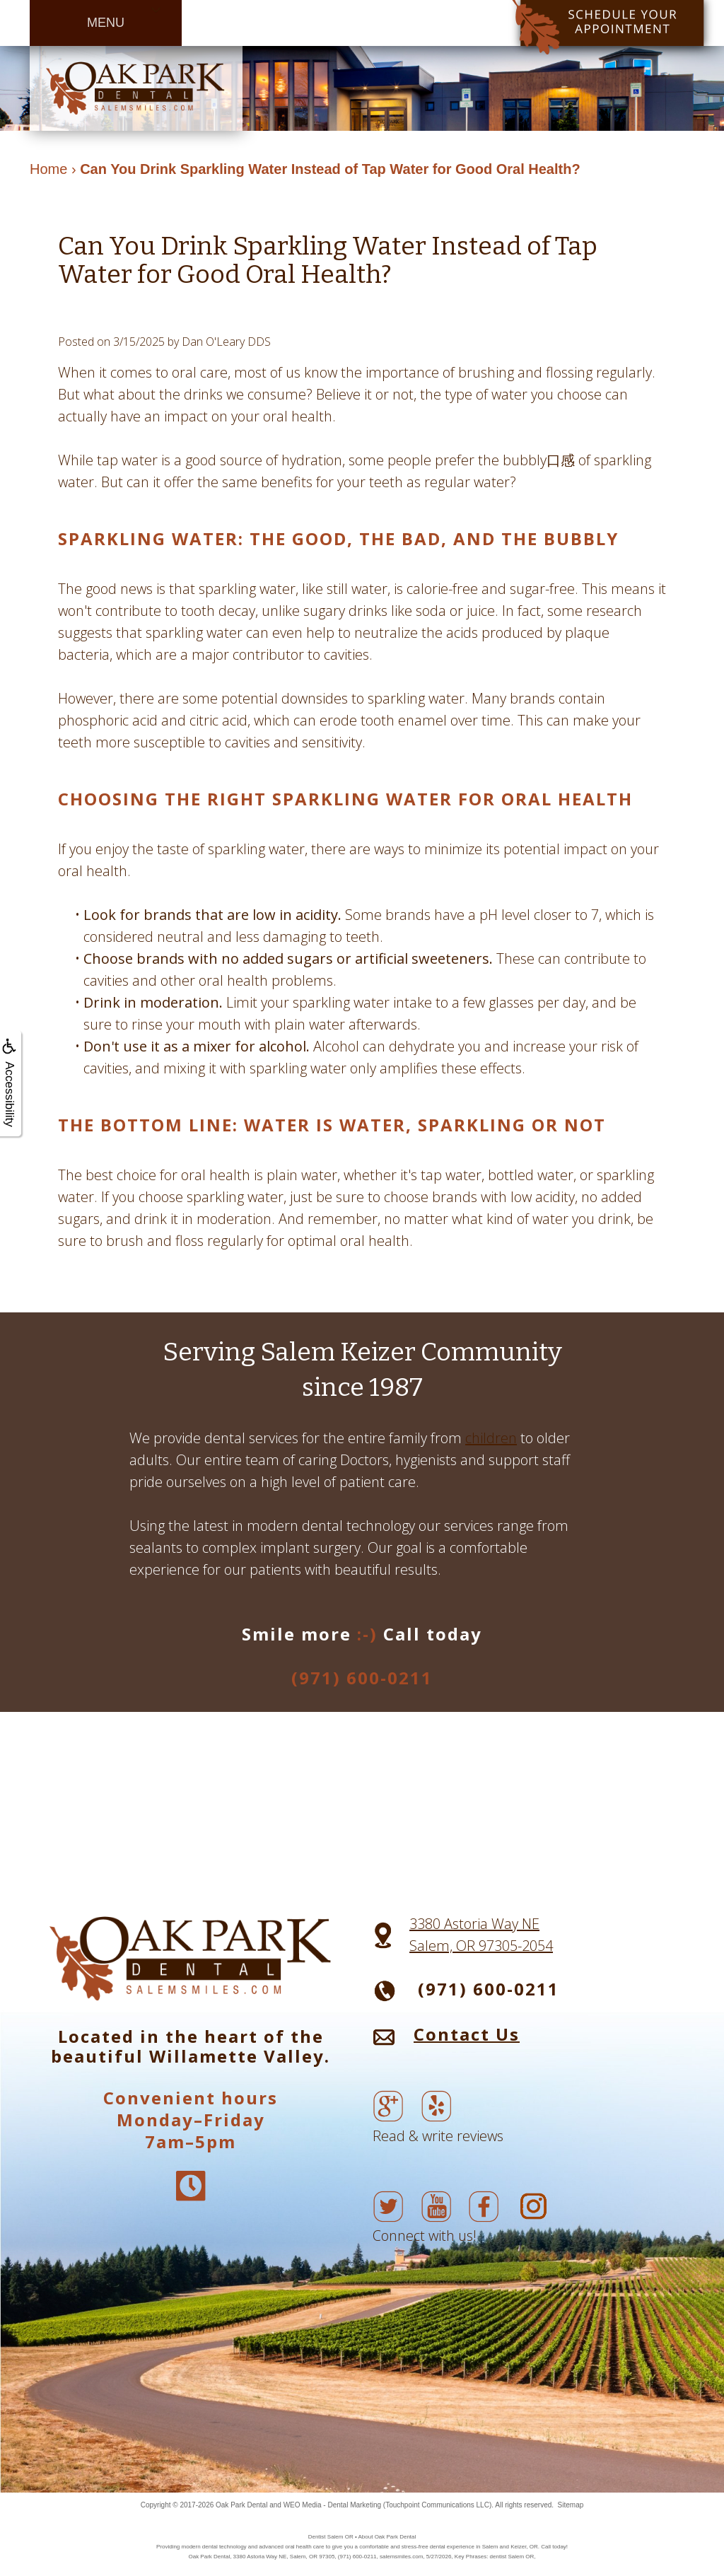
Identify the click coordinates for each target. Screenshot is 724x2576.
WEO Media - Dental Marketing (332, 2505)
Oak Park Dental (241, 2505)
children (491, 1437)
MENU (105, 23)
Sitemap (571, 2505)
